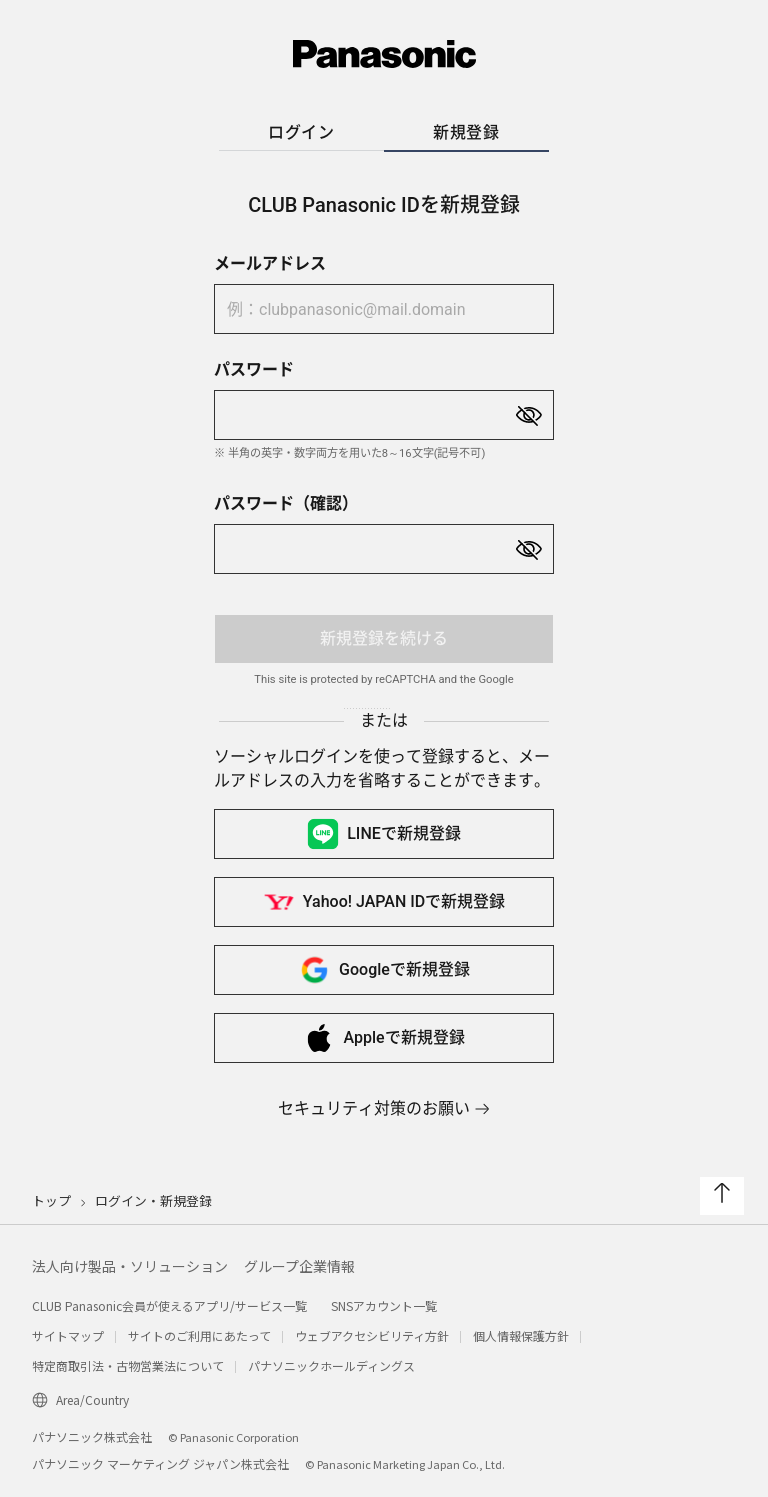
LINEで (384, 834)
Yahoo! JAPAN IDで (384, 902)
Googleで (384, 970)
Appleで (383, 1038)
